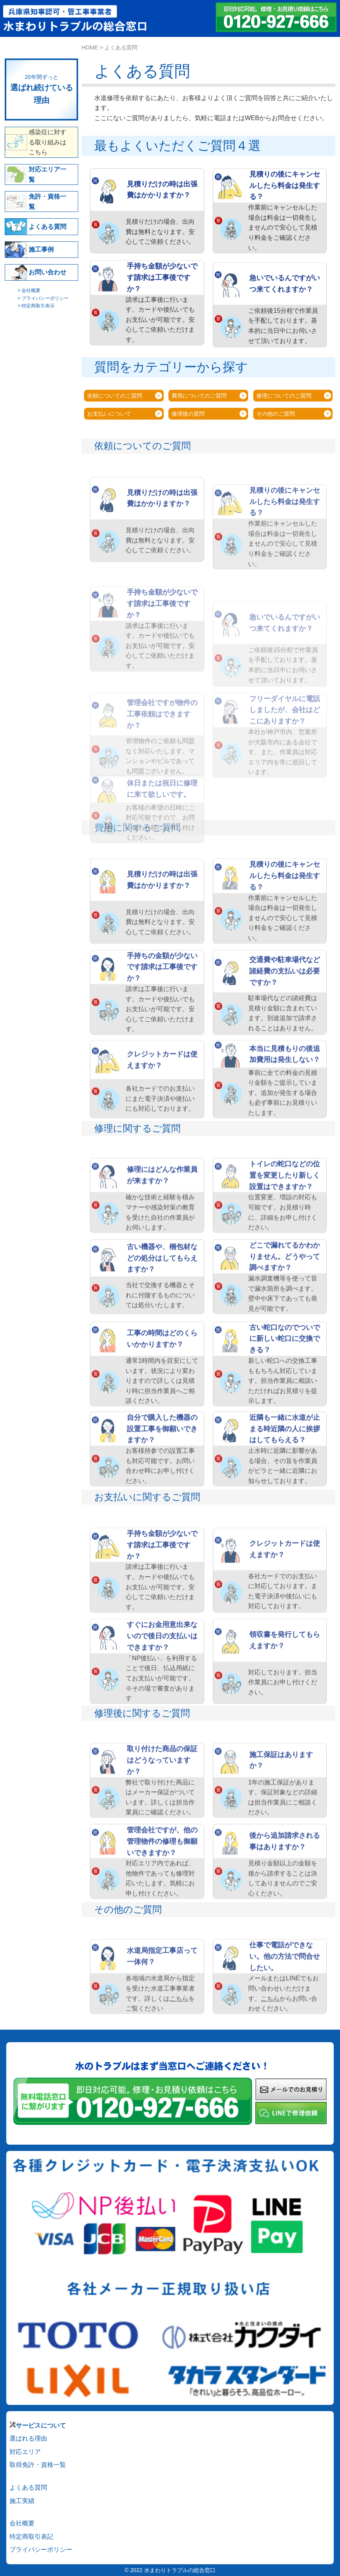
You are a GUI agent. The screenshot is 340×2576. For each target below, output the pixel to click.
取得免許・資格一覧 (37, 2464)
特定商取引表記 (31, 2536)
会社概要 (22, 2523)
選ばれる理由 (28, 2438)
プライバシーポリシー (40, 2549)
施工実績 (22, 2500)
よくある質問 (28, 2487)
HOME (90, 47)
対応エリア (25, 2451)
